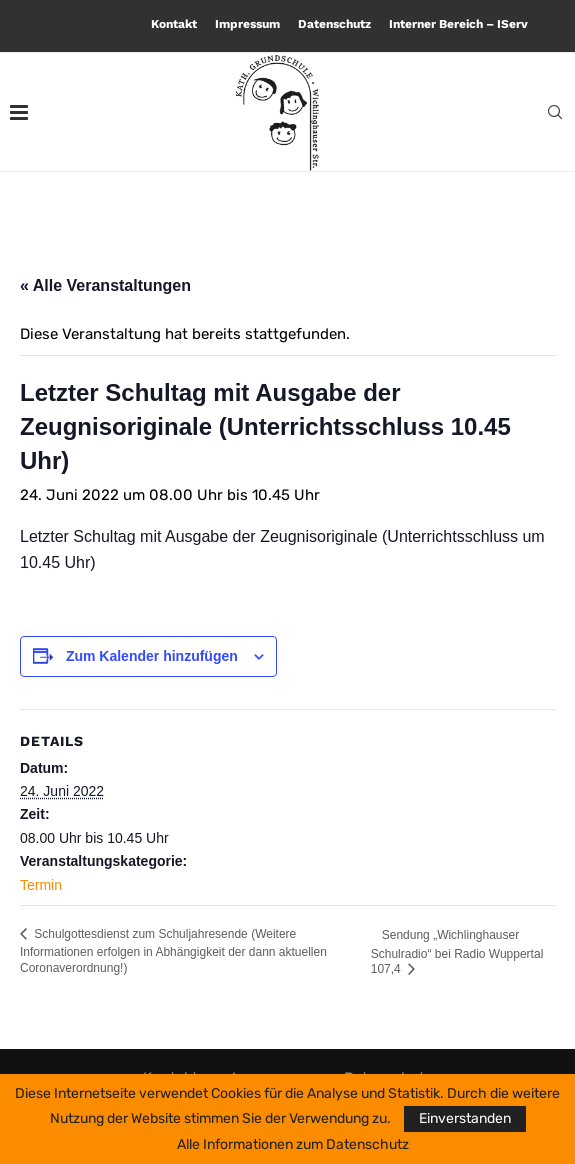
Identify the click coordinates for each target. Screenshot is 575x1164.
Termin (41, 885)
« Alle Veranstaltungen (105, 285)
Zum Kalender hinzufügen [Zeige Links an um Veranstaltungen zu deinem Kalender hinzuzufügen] (152, 656)
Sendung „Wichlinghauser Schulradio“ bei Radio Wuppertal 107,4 (457, 952)
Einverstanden (465, 1118)
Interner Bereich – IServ (458, 24)
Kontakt (174, 24)
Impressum (247, 24)
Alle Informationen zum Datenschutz (293, 1145)
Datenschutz (334, 24)
